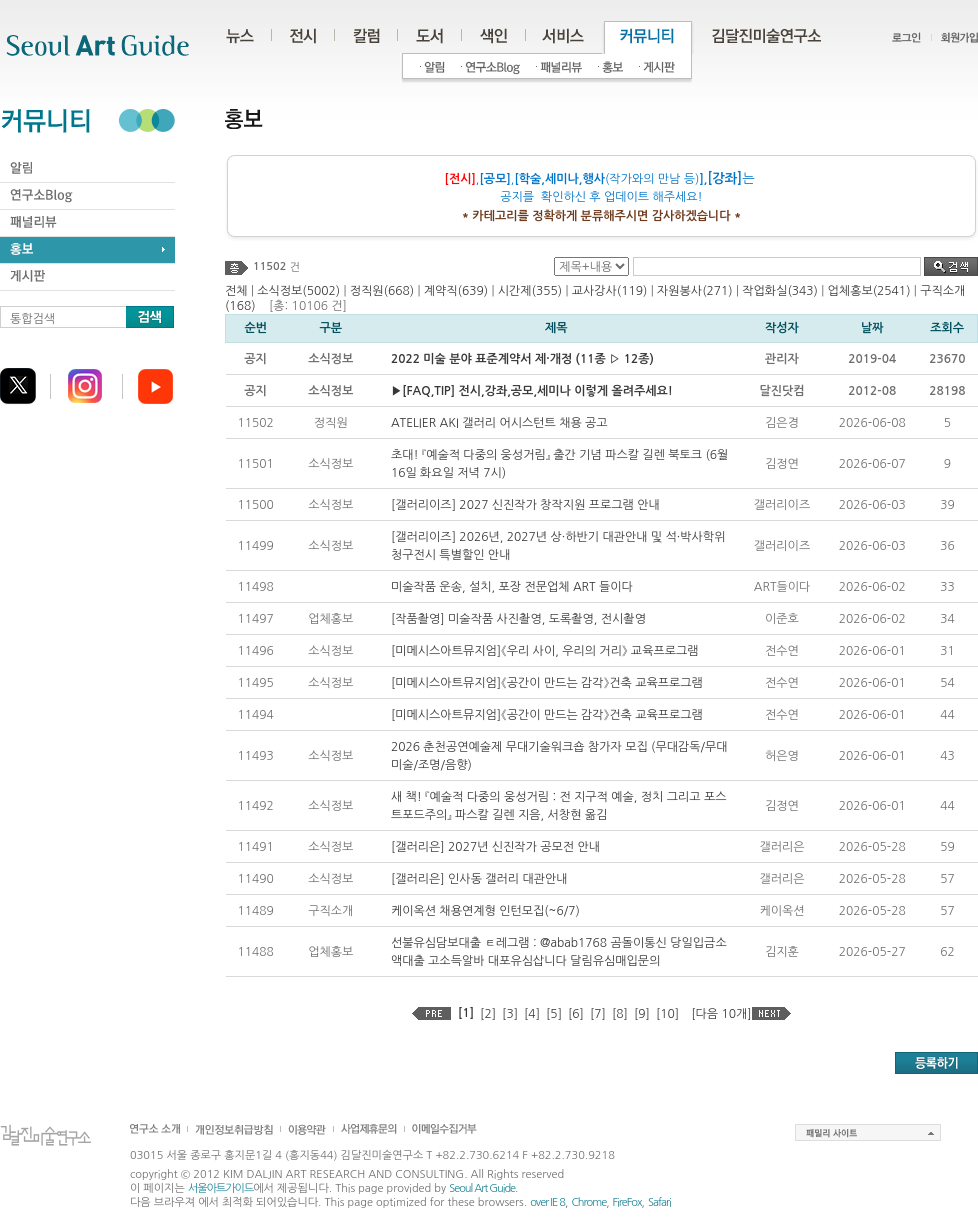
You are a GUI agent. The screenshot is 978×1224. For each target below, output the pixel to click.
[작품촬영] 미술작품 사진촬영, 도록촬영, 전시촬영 (518, 619)
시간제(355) (530, 291)
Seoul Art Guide (482, 1188)
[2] (488, 1014)
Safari (659, 1202)
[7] (598, 1014)
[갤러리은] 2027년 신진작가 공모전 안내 (495, 847)
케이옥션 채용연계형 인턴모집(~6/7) (485, 911)
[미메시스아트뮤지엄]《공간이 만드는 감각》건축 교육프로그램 (547, 683)
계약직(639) (456, 291)
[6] (576, 1014)
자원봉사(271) (695, 291)
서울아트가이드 (220, 1188)
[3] (510, 1014)
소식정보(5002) (298, 291)
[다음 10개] (721, 1014)
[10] (667, 1014)
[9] (642, 1014)
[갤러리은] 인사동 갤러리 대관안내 (479, 879)
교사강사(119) (610, 291)
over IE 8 (547, 1202)
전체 (236, 291)
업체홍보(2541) (869, 291)
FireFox (627, 1202)
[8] (620, 1014)
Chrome (588, 1202)
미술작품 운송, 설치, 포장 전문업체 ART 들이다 (512, 587)
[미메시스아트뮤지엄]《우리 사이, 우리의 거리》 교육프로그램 (545, 651)
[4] (532, 1014)
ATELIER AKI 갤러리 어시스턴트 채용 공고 (499, 423)
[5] (554, 1014)
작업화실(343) (780, 291)
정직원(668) (382, 291)
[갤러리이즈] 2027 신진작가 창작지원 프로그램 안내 (525, 505)
